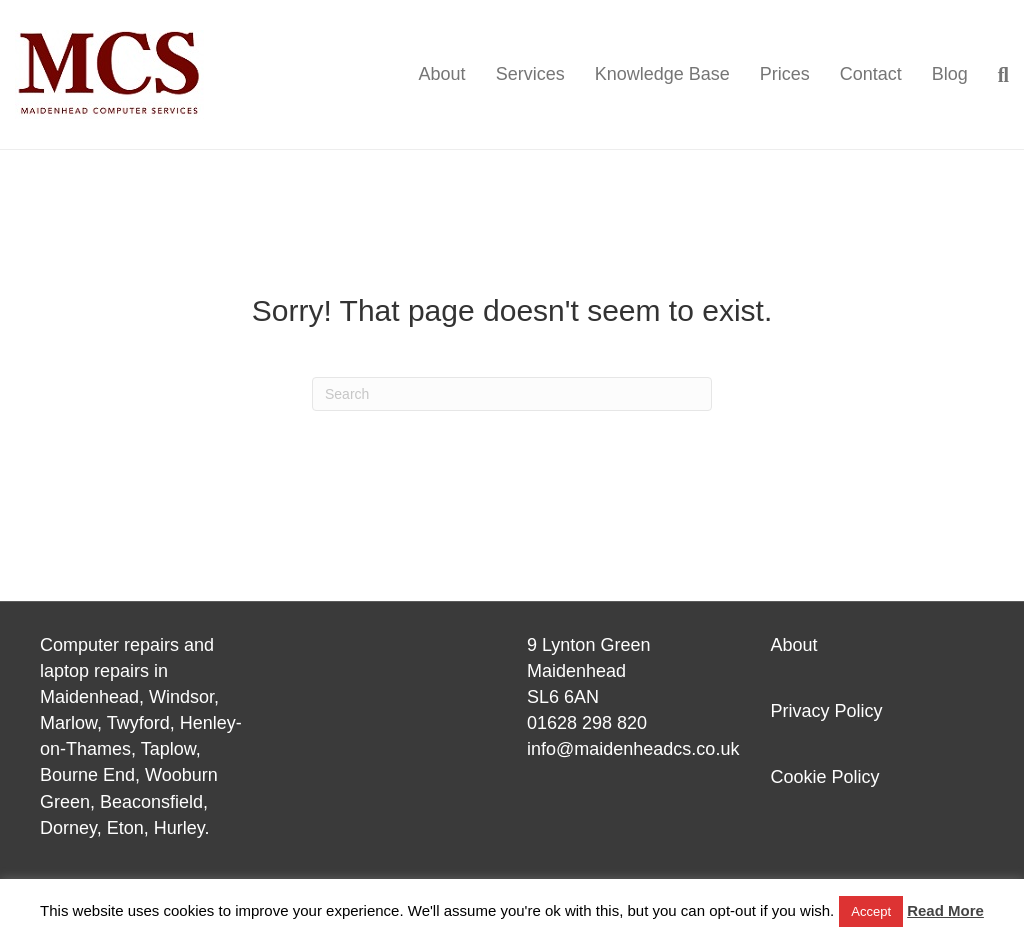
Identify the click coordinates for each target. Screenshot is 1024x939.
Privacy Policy (827, 711)
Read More (945, 910)
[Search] (996, 75)
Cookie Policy (825, 777)
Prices (785, 74)
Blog (950, 74)
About (442, 74)
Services (530, 74)
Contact (871, 74)
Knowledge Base (662, 74)
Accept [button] (871, 911)
